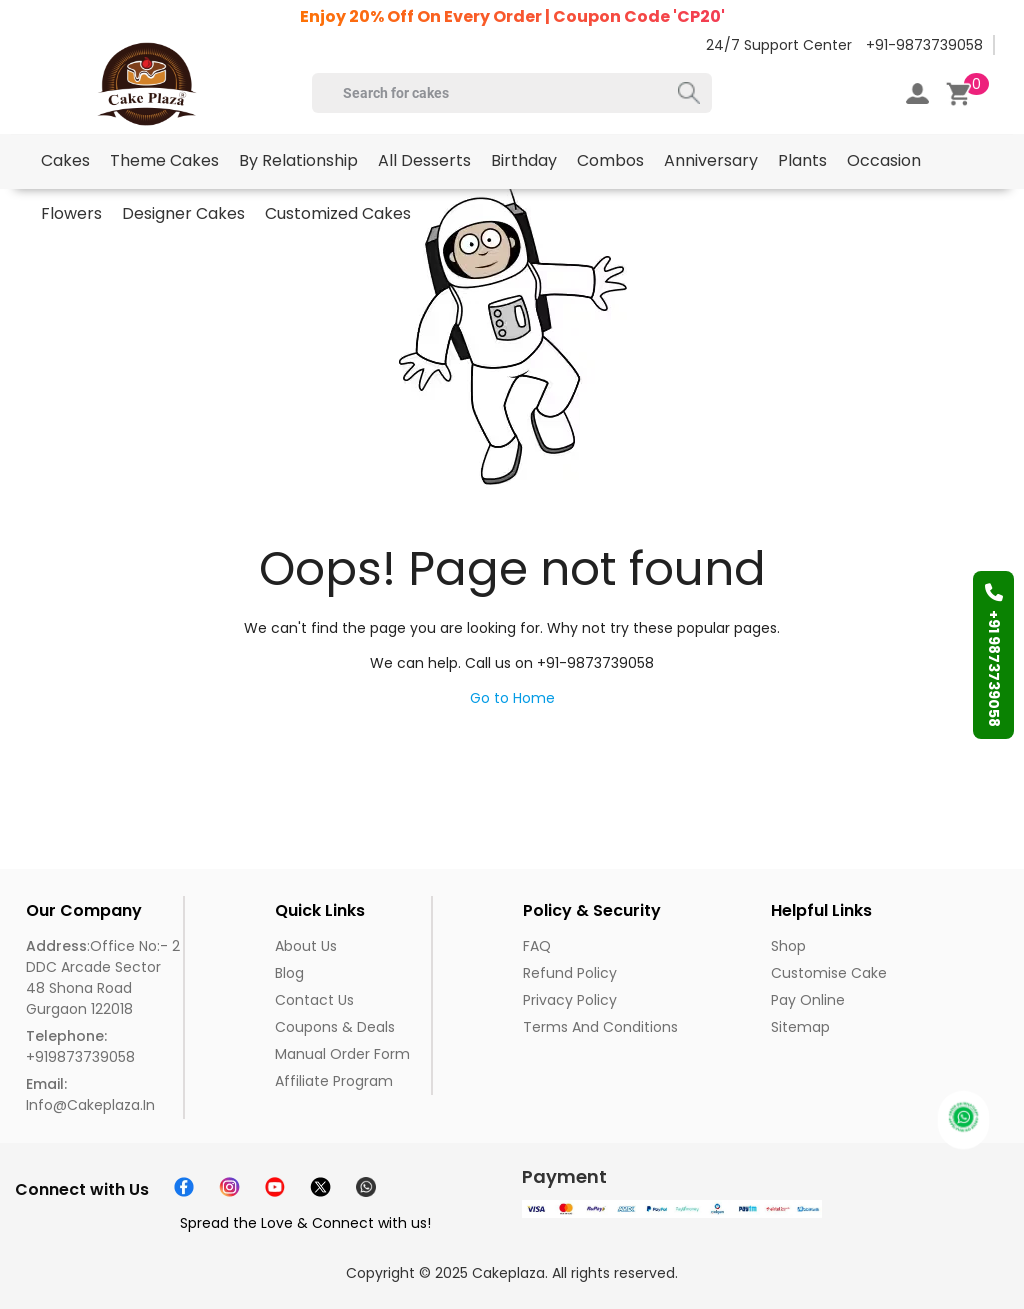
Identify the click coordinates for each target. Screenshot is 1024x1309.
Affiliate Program (334, 1081)
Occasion (884, 160)
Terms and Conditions (600, 1027)
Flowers (71, 213)
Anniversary (711, 160)
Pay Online (808, 1000)
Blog (289, 973)
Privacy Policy (570, 1000)
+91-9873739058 (924, 45)
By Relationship (298, 160)
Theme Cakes (164, 160)
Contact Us (314, 1000)
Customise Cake (829, 973)
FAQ (537, 946)
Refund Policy (570, 973)
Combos (610, 160)
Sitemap (800, 1027)
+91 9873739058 (994, 655)
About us (306, 946)
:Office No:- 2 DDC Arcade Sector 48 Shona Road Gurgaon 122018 (103, 977)
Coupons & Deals (335, 1027)
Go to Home (512, 698)
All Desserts (424, 160)
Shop (788, 946)
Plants (802, 160)
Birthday (524, 160)
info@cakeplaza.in (90, 1094)
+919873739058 (80, 1046)
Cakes (65, 160)
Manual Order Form (342, 1054)
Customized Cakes (338, 213)
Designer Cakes (183, 213)
